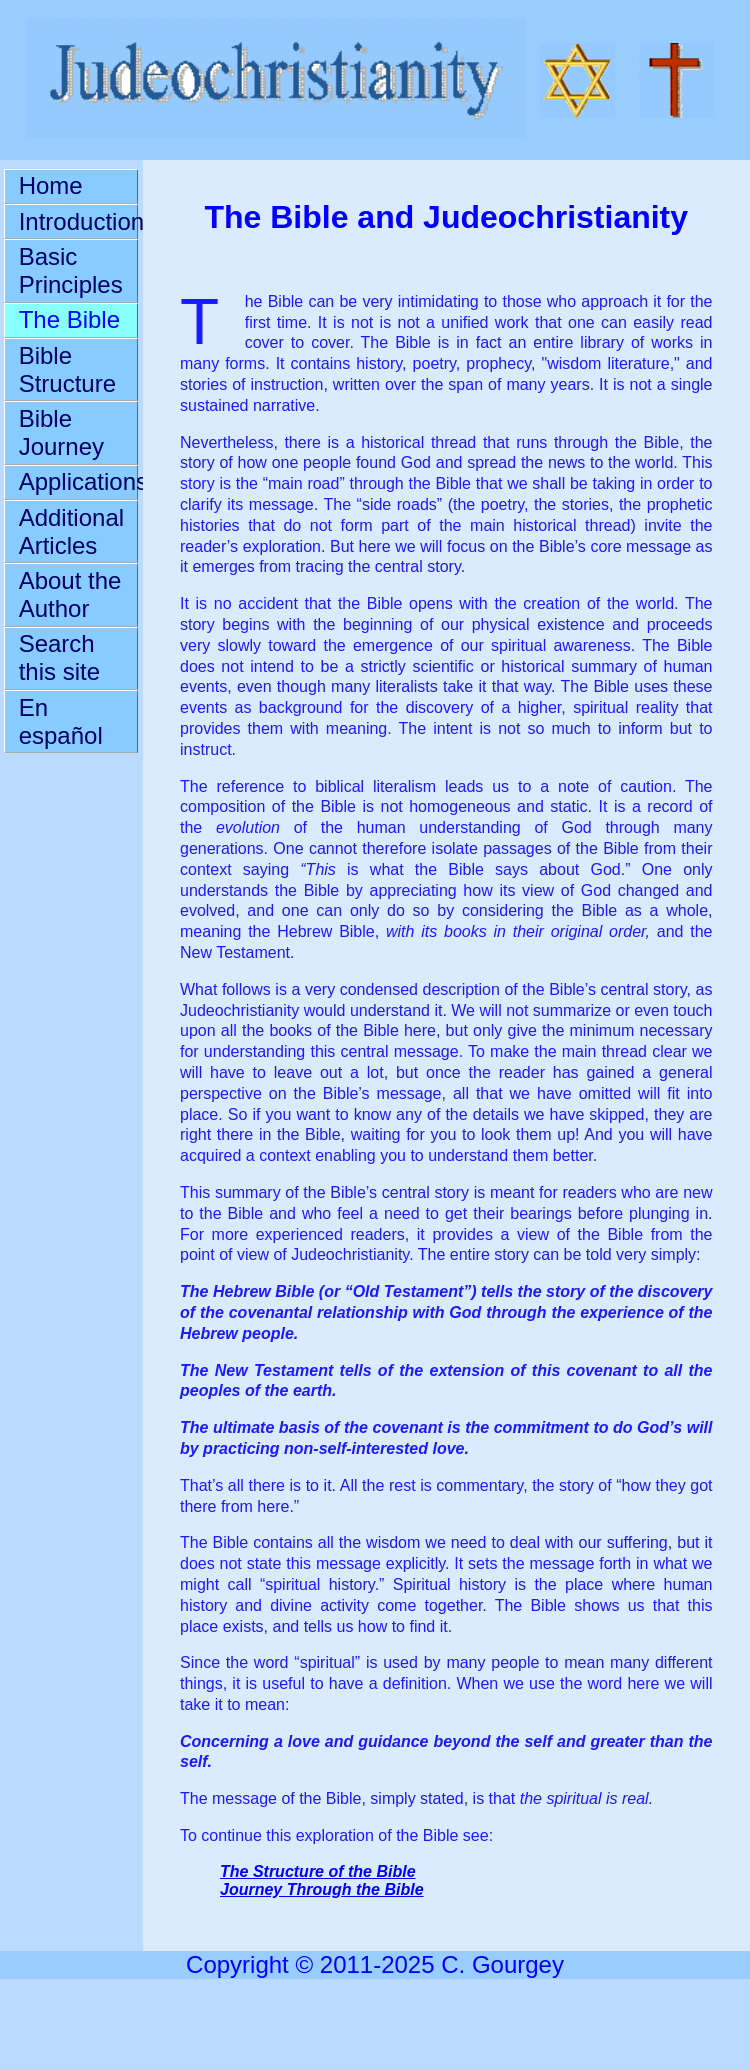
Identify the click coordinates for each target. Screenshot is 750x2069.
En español (61, 721)
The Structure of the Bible (318, 1871)
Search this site (59, 657)
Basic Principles (71, 270)
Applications (79, 481)
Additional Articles (71, 531)
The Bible (69, 319)
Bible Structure (67, 369)
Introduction (79, 221)
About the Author (70, 594)
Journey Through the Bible (322, 1889)
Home (51, 185)
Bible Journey (61, 432)
